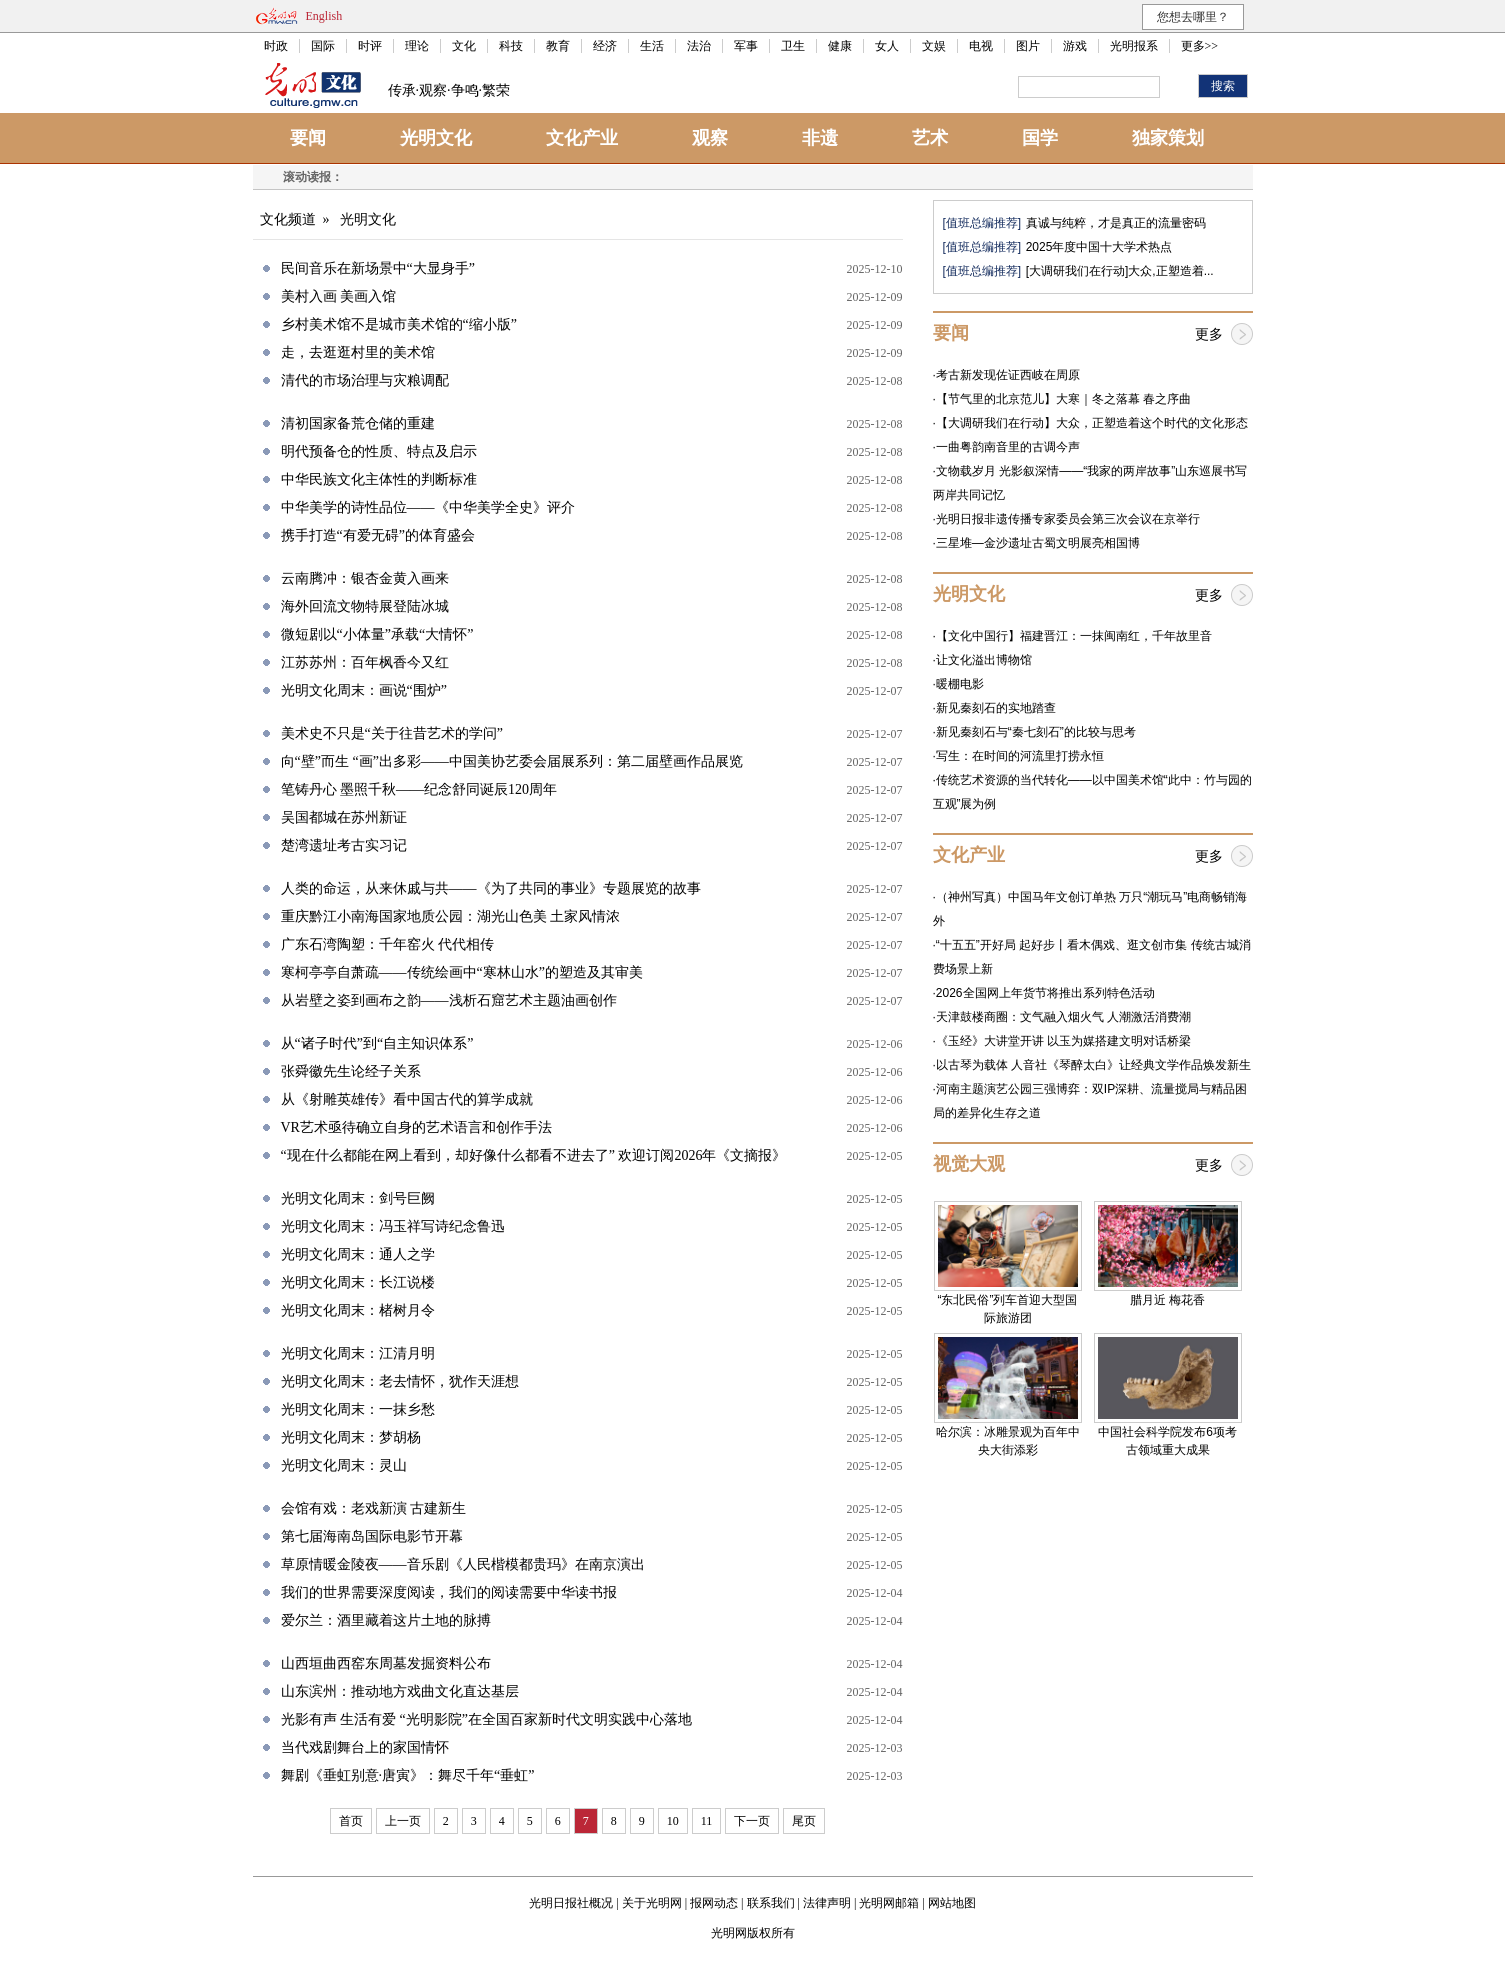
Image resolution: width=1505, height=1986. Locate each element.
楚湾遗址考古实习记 (344, 845)
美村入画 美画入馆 (339, 296)
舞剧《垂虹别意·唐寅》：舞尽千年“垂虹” (408, 1775)
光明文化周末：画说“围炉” (364, 690)
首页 (351, 1821)
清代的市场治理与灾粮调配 (365, 380)
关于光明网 (652, 1903)
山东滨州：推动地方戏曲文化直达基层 (400, 1691)
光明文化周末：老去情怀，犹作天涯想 (400, 1381)
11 (707, 1821)
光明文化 (436, 138)
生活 (652, 46)
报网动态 (714, 1903)
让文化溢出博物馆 (984, 660)
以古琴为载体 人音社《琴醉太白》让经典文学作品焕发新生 (1093, 1065)
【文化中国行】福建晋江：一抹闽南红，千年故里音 (1074, 636)
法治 (699, 46)
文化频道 (288, 219)
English (324, 16)
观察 (710, 138)
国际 (323, 46)
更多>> (1200, 46)
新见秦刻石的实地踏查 (996, 708)
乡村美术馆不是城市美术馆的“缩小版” (399, 324)
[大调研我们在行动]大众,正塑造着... (1120, 271)
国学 (1040, 138)
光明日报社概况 (571, 1903)
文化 (464, 46)
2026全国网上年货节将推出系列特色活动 (1045, 993)
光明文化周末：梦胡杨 (351, 1437)
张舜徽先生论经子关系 (351, 1071)
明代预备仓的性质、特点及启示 (379, 451)
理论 (417, 46)
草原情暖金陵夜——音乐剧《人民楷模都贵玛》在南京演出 (463, 1564)
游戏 (1075, 46)
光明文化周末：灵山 (344, 1465)
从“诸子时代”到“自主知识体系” (377, 1043)
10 (673, 1821)
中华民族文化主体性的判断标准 (379, 479)
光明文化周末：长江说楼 (358, 1282)
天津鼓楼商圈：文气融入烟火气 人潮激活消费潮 (1063, 1017)
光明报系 (1134, 46)
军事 (746, 46)
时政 (276, 46)
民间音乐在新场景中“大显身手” (378, 268)
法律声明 (827, 1903)
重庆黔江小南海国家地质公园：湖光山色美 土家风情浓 (451, 916)
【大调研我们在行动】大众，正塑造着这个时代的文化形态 (1092, 423)
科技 (511, 46)
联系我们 (771, 1903)
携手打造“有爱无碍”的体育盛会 (378, 535)
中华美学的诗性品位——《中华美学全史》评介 (428, 507)
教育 (558, 46)
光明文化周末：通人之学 (358, 1254)
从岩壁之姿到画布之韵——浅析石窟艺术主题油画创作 (449, 1000)
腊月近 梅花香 (1167, 1300)
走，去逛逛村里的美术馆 (358, 352)
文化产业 (582, 138)
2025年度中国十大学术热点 (1099, 247)
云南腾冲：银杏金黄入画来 (365, 578)
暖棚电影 (960, 684)
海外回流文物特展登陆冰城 (365, 606)
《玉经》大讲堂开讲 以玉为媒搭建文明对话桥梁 (1063, 1041)
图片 (1028, 46)
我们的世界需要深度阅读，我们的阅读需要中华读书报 (449, 1592)
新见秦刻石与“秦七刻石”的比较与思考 (1036, 732)
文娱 (934, 46)
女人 (887, 46)
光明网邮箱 (889, 1903)
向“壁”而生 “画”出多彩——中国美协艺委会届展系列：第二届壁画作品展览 (512, 761)
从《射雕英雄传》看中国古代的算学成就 (407, 1099)
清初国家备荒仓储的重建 (358, 423)
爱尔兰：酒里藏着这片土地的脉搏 (386, 1620)
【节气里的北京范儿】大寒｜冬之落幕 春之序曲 (1063, 399)
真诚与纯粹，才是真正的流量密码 (1116, 223)
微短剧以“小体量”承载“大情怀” (377, 634)
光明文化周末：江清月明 (358, 1353)
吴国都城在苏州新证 (344, 817)
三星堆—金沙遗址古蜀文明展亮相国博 (1038, 543)
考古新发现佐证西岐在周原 (1008, 375)
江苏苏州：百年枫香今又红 (365, 662)
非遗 (820, 138)
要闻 (308, 138)
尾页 (804, 1821)
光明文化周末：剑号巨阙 (358, 1198)
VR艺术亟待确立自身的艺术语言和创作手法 (416, 1127)
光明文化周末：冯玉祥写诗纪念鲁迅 (393, 1226)
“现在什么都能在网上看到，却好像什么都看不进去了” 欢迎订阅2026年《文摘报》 (534, 1155)
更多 (1209, 334)
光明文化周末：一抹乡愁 (358, 1409)
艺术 (930, 138)
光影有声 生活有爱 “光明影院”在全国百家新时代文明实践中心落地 (486, 1719)
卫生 (793, 46)
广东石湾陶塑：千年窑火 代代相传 (388, 944)
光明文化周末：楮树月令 (358, 1310)
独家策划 (1168, 138)
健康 (840, 46)
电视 (981, 46)
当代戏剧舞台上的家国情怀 (365, 1747)
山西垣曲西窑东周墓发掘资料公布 (386, 1663)
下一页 (752, 1821)
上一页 (403, 1821)
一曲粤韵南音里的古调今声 (1008, 447)
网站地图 (952, 1903)
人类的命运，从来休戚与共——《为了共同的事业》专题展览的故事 (491, 888)
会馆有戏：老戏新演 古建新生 (374, 1508)
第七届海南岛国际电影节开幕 (372, 1536)
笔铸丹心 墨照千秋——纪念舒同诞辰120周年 (419, 789)
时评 (370, 46)
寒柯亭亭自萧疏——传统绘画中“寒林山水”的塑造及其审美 (462, 972)
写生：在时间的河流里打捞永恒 (1020, 756)
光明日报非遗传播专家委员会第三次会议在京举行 (1068, 519)
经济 (605, 46)
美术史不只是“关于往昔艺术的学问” (392, 733)
